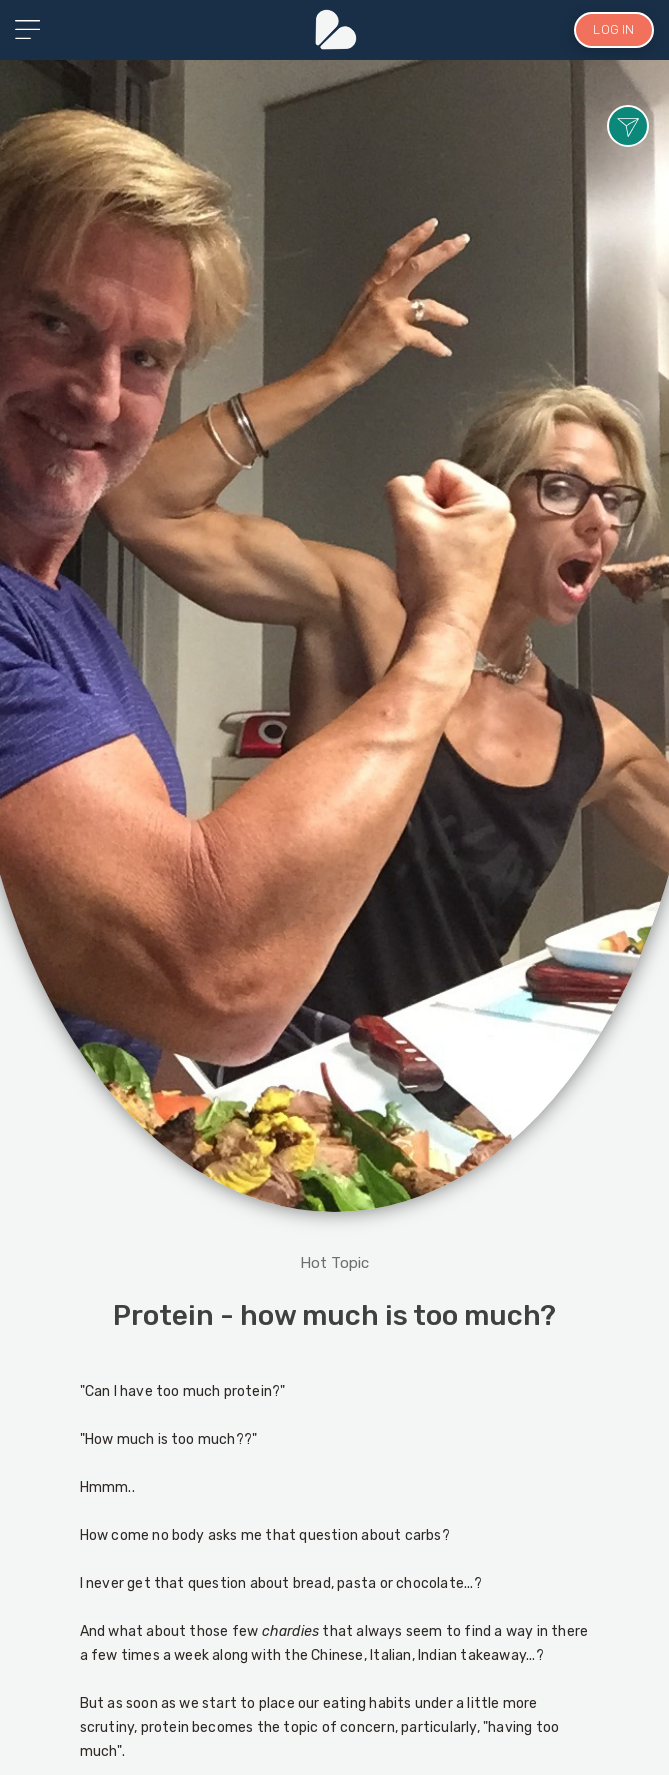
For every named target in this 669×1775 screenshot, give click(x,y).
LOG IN (613, 29)
